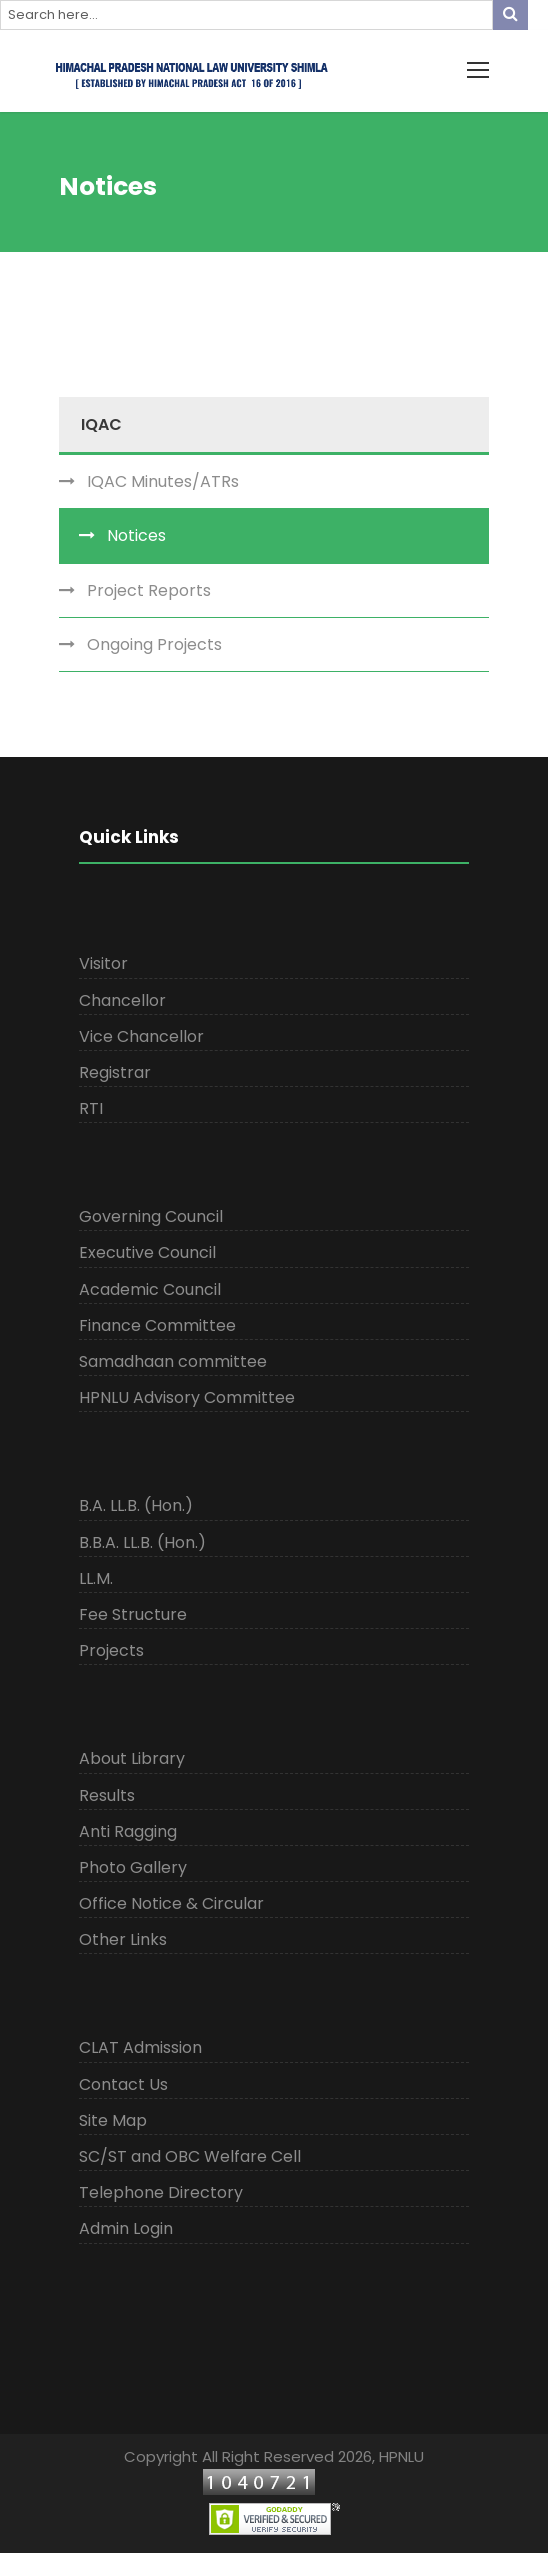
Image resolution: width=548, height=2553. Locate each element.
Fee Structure (133, 1614)
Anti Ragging (128, 1831)
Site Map (113, 2120)
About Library (132, 1758)
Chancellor (122, 1000)
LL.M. (96, 1578)
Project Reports (149, 590)
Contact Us (123, 2084)
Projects (111, 1650)
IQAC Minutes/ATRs (163, 481)
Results (107, 1795)
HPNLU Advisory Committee (187, 1397)
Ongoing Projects (154, 644)
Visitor (103, 963)
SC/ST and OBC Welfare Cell (190, 2156)
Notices (136, 535)
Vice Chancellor (141, 1036)
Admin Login (126, 2228)
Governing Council (151, 1216)
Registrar (115, 1072)
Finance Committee (157, 1325)
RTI (91, 1108)
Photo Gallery (133, 1867)
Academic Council (150, 1289)
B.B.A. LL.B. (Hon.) (142, 1542)
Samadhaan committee (173, 1361)
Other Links (123, 1939)
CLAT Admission (140, 2047)
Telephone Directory (161, 2192)
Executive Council (147, 1252)
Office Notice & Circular (171, 1903)
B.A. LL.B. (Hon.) (136, 1505)
